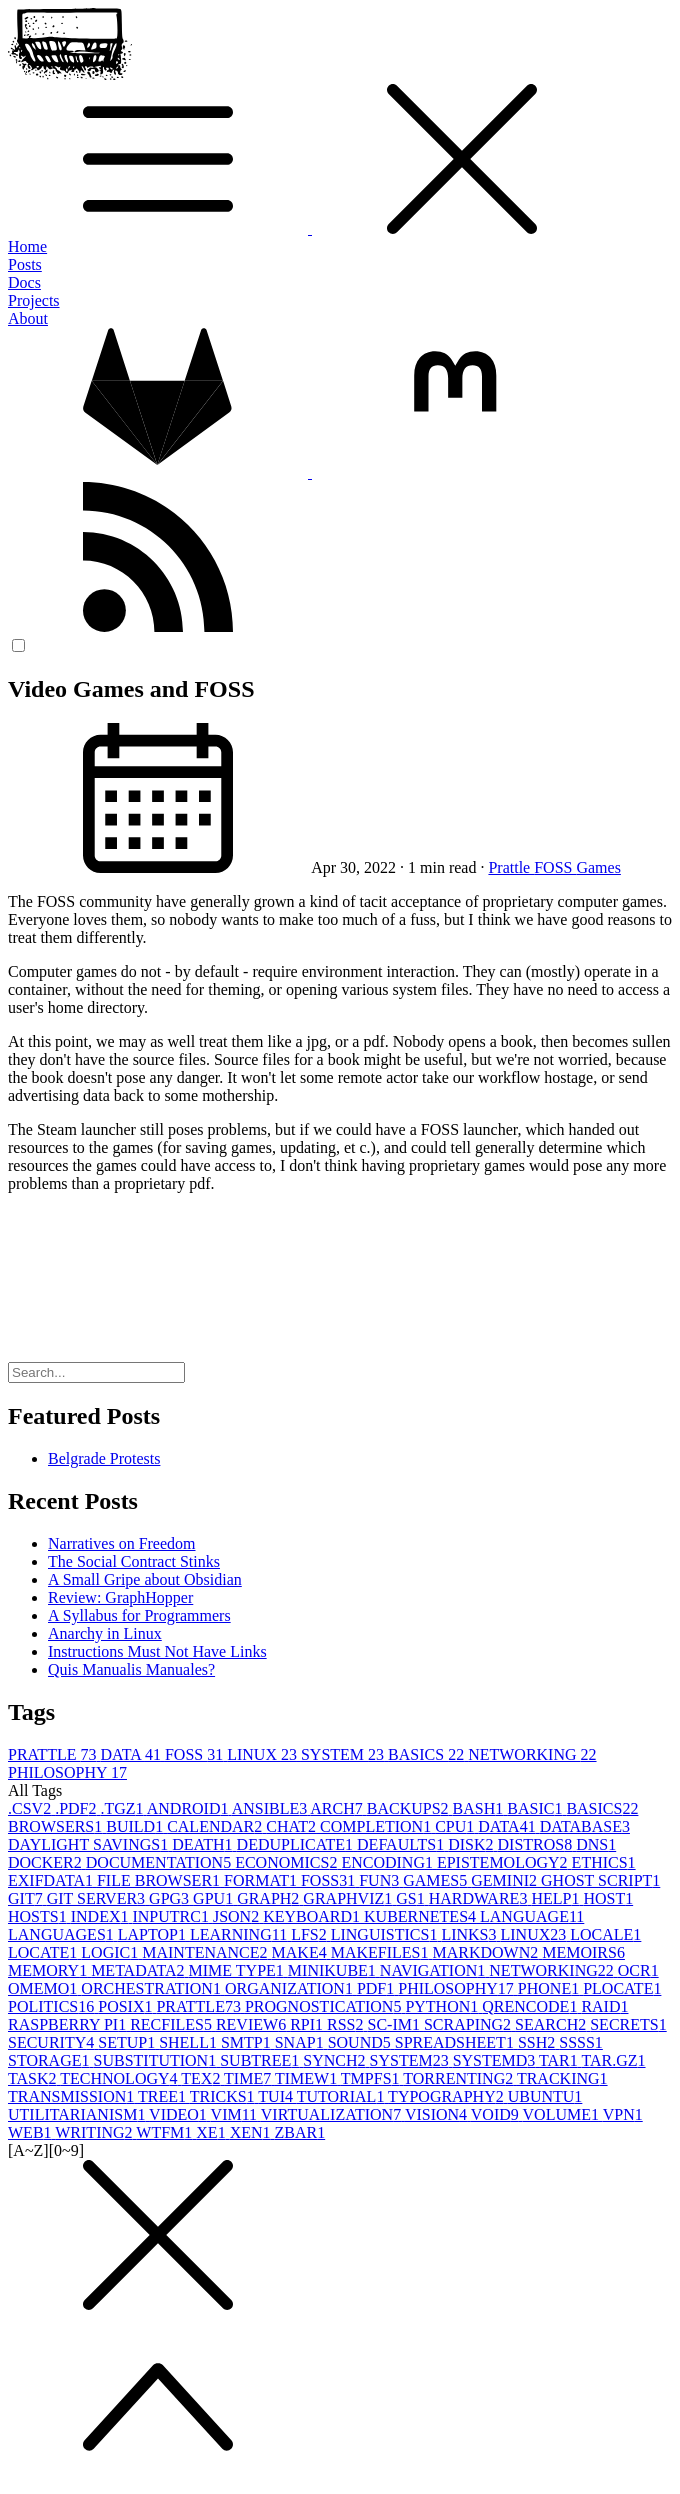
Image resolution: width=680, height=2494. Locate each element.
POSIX (127, 2006)
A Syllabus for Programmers (139, 1615)
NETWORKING (532, 1754)
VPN (623, 2114)
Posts (25, 264)
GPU (215, 1898)
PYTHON (443, 2006)
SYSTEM (344, 1754)
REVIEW (253, 2024)
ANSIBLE (271, 1808)
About (28, 318)
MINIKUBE (334, 1970)
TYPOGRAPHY (448, 2096)
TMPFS (372, 2078)
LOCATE (44, 1952)
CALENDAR (216, 1826)
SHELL (190, 2042)
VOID (497, 2114)
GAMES (437, 1880)
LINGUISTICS (386, 1934)
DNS (596, 1844)
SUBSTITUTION (157, 2060)
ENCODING (389, 1862)
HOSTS (39, 1916)
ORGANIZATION (291, 1988)
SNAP (301, 2042)
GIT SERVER (98, 1898)
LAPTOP (154, 1934)
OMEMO (44, 1988)
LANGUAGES (63, 1934)
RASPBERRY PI (69, 2024)
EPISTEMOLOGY (504, 1862)
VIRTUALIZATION (333, 2114)
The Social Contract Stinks (134, 1561)
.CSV (31, 1808)
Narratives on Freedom (122, 1543)
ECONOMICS (288, 1862)
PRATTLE (54, 1754)
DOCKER (47, 1862)
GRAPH (270, 1898)
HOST (608, 1898)
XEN (252, 2132)
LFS (311, 1934)
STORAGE (51, 2060)
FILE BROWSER (160, 1880)
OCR (638, 1970)
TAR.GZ (614, 2060)
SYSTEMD (496, 2060)
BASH (480, 1808)
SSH (538, 2042)
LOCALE (605, 1934)
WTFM (166, 2132)
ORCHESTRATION (153, 1988)
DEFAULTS (402, 1844)
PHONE (550, 1988)
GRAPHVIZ (349, 1898)
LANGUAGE (532, 1916)
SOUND (361, 2042)
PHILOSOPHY (67, 1772)
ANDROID (189, 1808)
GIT (27, 1898)
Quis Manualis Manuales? (131, 1669)
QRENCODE (531, 2006)
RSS (347, 2024)
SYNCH (336, 2060)
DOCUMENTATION (160, 1862)
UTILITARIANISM (78, 2114)
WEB (31, 2132)
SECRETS (628, 2024)
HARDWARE (480, 1898)
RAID (604, 2006)
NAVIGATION (434, 1970)
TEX (202, 2078)
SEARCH (552, 2024)
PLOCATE (622, 1988)
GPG (171, 1898)
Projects (34, 300)
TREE (164, 2096)
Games (598, 867)
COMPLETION (377, 1826)
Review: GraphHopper (120, 1597)
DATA (132, 1754)
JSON (238, 1916)
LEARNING (240, 1934)
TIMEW (308, 2078)
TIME (249, 2078)
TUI (277, 2096)
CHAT (293, 1826)
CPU (456, 1826)
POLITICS (53, 2006)
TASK (34, 2078)
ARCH (338, 1808)
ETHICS (604, 1862)
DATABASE (585, 1826)
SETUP (128, 2042)
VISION (438, 2114)
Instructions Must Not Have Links (157, 1651)
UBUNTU (545, 2096)
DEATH (204, 1844)
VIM (236, 2114)
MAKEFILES (382, 1952)
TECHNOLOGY (120, 2078)
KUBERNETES (422, 1916)
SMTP (248, 2042)
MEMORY (49, 1970)
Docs (24, 282)
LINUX (264, 1754)
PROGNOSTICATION (325, 2006)
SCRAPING (469, 2024)
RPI (308, 2024)
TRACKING (562, 2078)
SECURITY (53, 2042)
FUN (381, 1880)
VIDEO (179, 2114)
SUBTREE (261, 2060)
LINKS (470, 1934)
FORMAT (262, 1880)
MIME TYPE (238, 1970)
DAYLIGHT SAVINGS (90, 1844)
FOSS (555, 867)
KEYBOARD (313, 1916)
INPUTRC (172, 1916)
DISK (472, 1844)
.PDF (77, 1808)
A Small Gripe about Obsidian (145, 1579)
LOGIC (111, 1952)
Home (27, 246)
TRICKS (224, 2096)
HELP (557, 1898)
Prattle (511, 867)
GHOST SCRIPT (600, 1880)
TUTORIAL (342, 2096)
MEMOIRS (583, 1952)
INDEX (102, 1916)
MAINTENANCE (206, 1952)
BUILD (136, 1826)
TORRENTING (460, 2078)
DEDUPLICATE (297, 1844)
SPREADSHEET (456, 2042)
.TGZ (123, 1808)
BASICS (428, 1754)
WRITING (95, 2132)
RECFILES (173, 2024)
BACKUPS (410, 1808)
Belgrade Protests (104, 1458)
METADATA (139, 1970)
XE (212, 2132)
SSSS (581, 2042)
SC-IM (396, 2024)
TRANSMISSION (73, 2096)
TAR (560, 2060)
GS (412, 1898)
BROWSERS (57, 1826)
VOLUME (563, 2114)
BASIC (536, 1808)
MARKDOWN (487, 1952)
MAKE (301, 1952)
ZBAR (300, 2132)
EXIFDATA (52, 1880)
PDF (377, 1988)
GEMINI (506, 1880)
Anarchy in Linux (105, 1633)
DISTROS (537, 1844)
